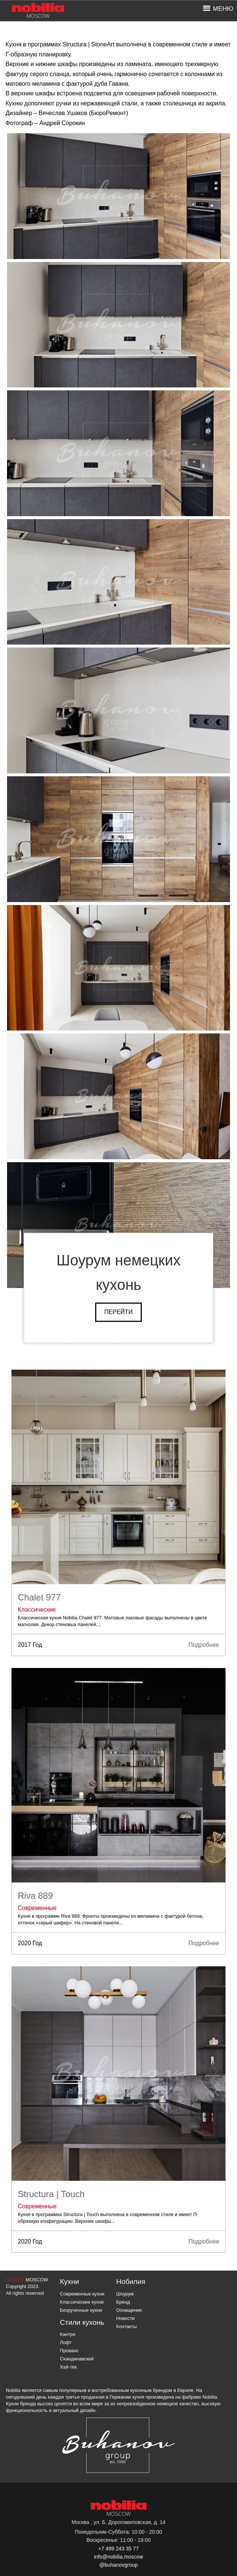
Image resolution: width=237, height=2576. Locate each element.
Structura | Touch (51, 2194)
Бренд (123, 2302)
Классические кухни (82, 2302)
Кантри (68, 2334)
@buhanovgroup (118, 2565)
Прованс (69, 2350)
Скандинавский (77, 2359)
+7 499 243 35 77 (118, 2549)
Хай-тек (68, 2367)
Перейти (118, 1312)
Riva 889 (35, 1896)
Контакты (126, 2326)
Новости (125, 2318)
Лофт (66, 2342)
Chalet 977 (39, 1597)
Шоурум (125, 2294)
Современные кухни (82, 2294)
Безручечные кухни (81, 2310)
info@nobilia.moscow (118, 2557)
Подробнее (203, 1645)
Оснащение (129, 2310)
